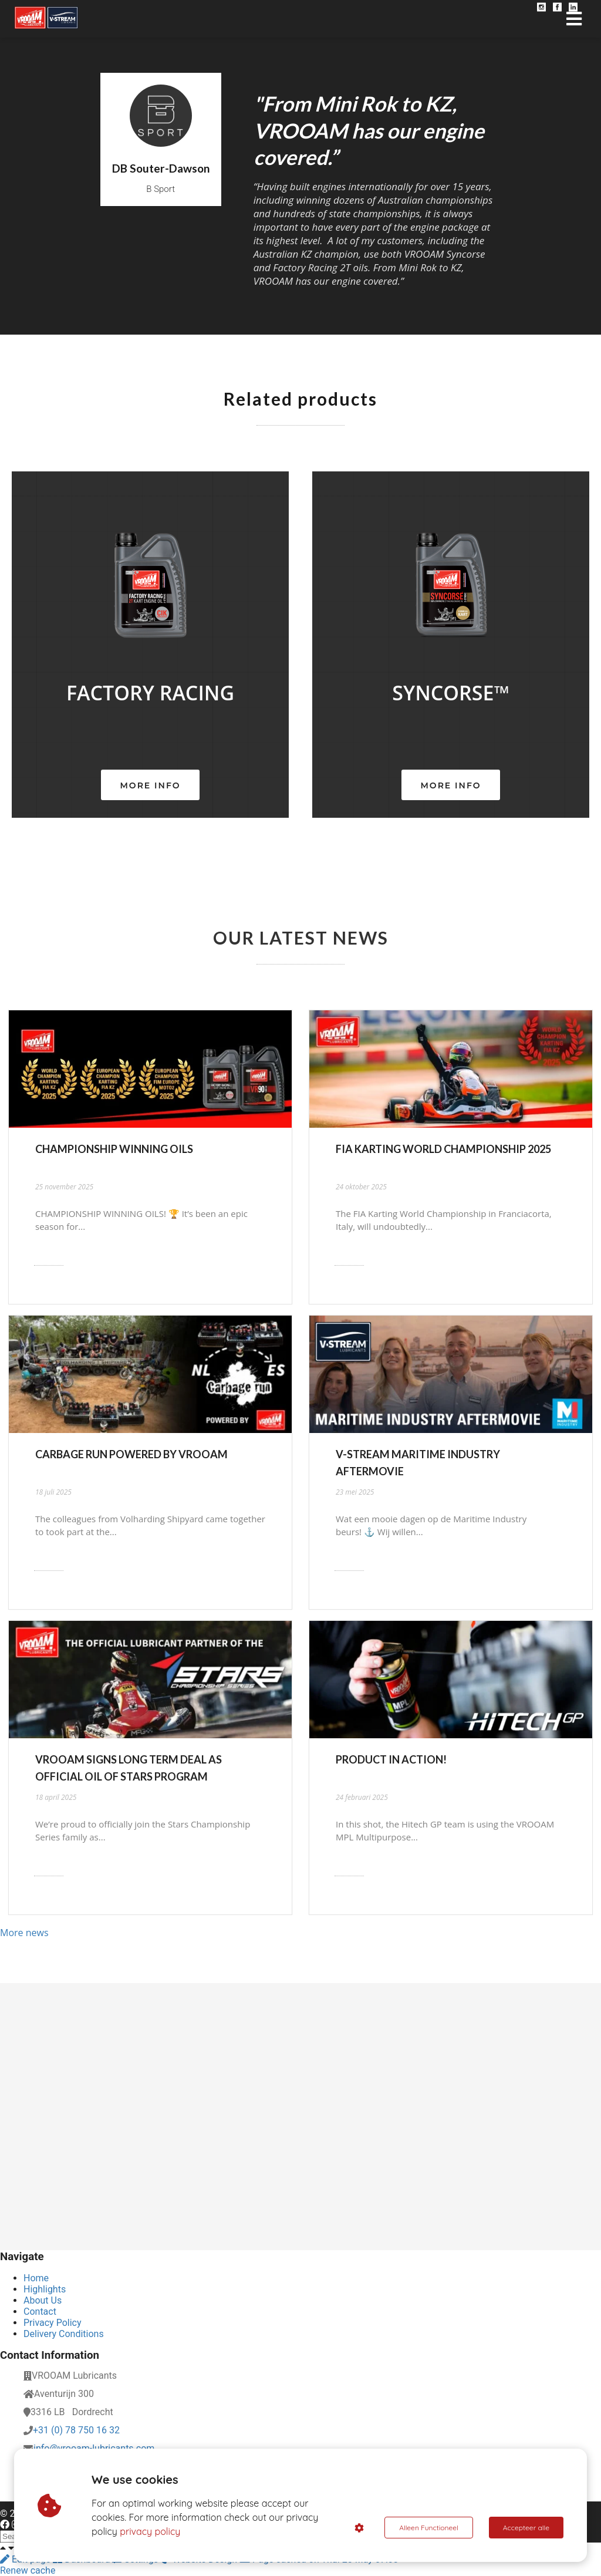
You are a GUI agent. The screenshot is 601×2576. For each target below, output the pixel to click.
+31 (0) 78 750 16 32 (76, 2430)
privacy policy (150, 2531)
